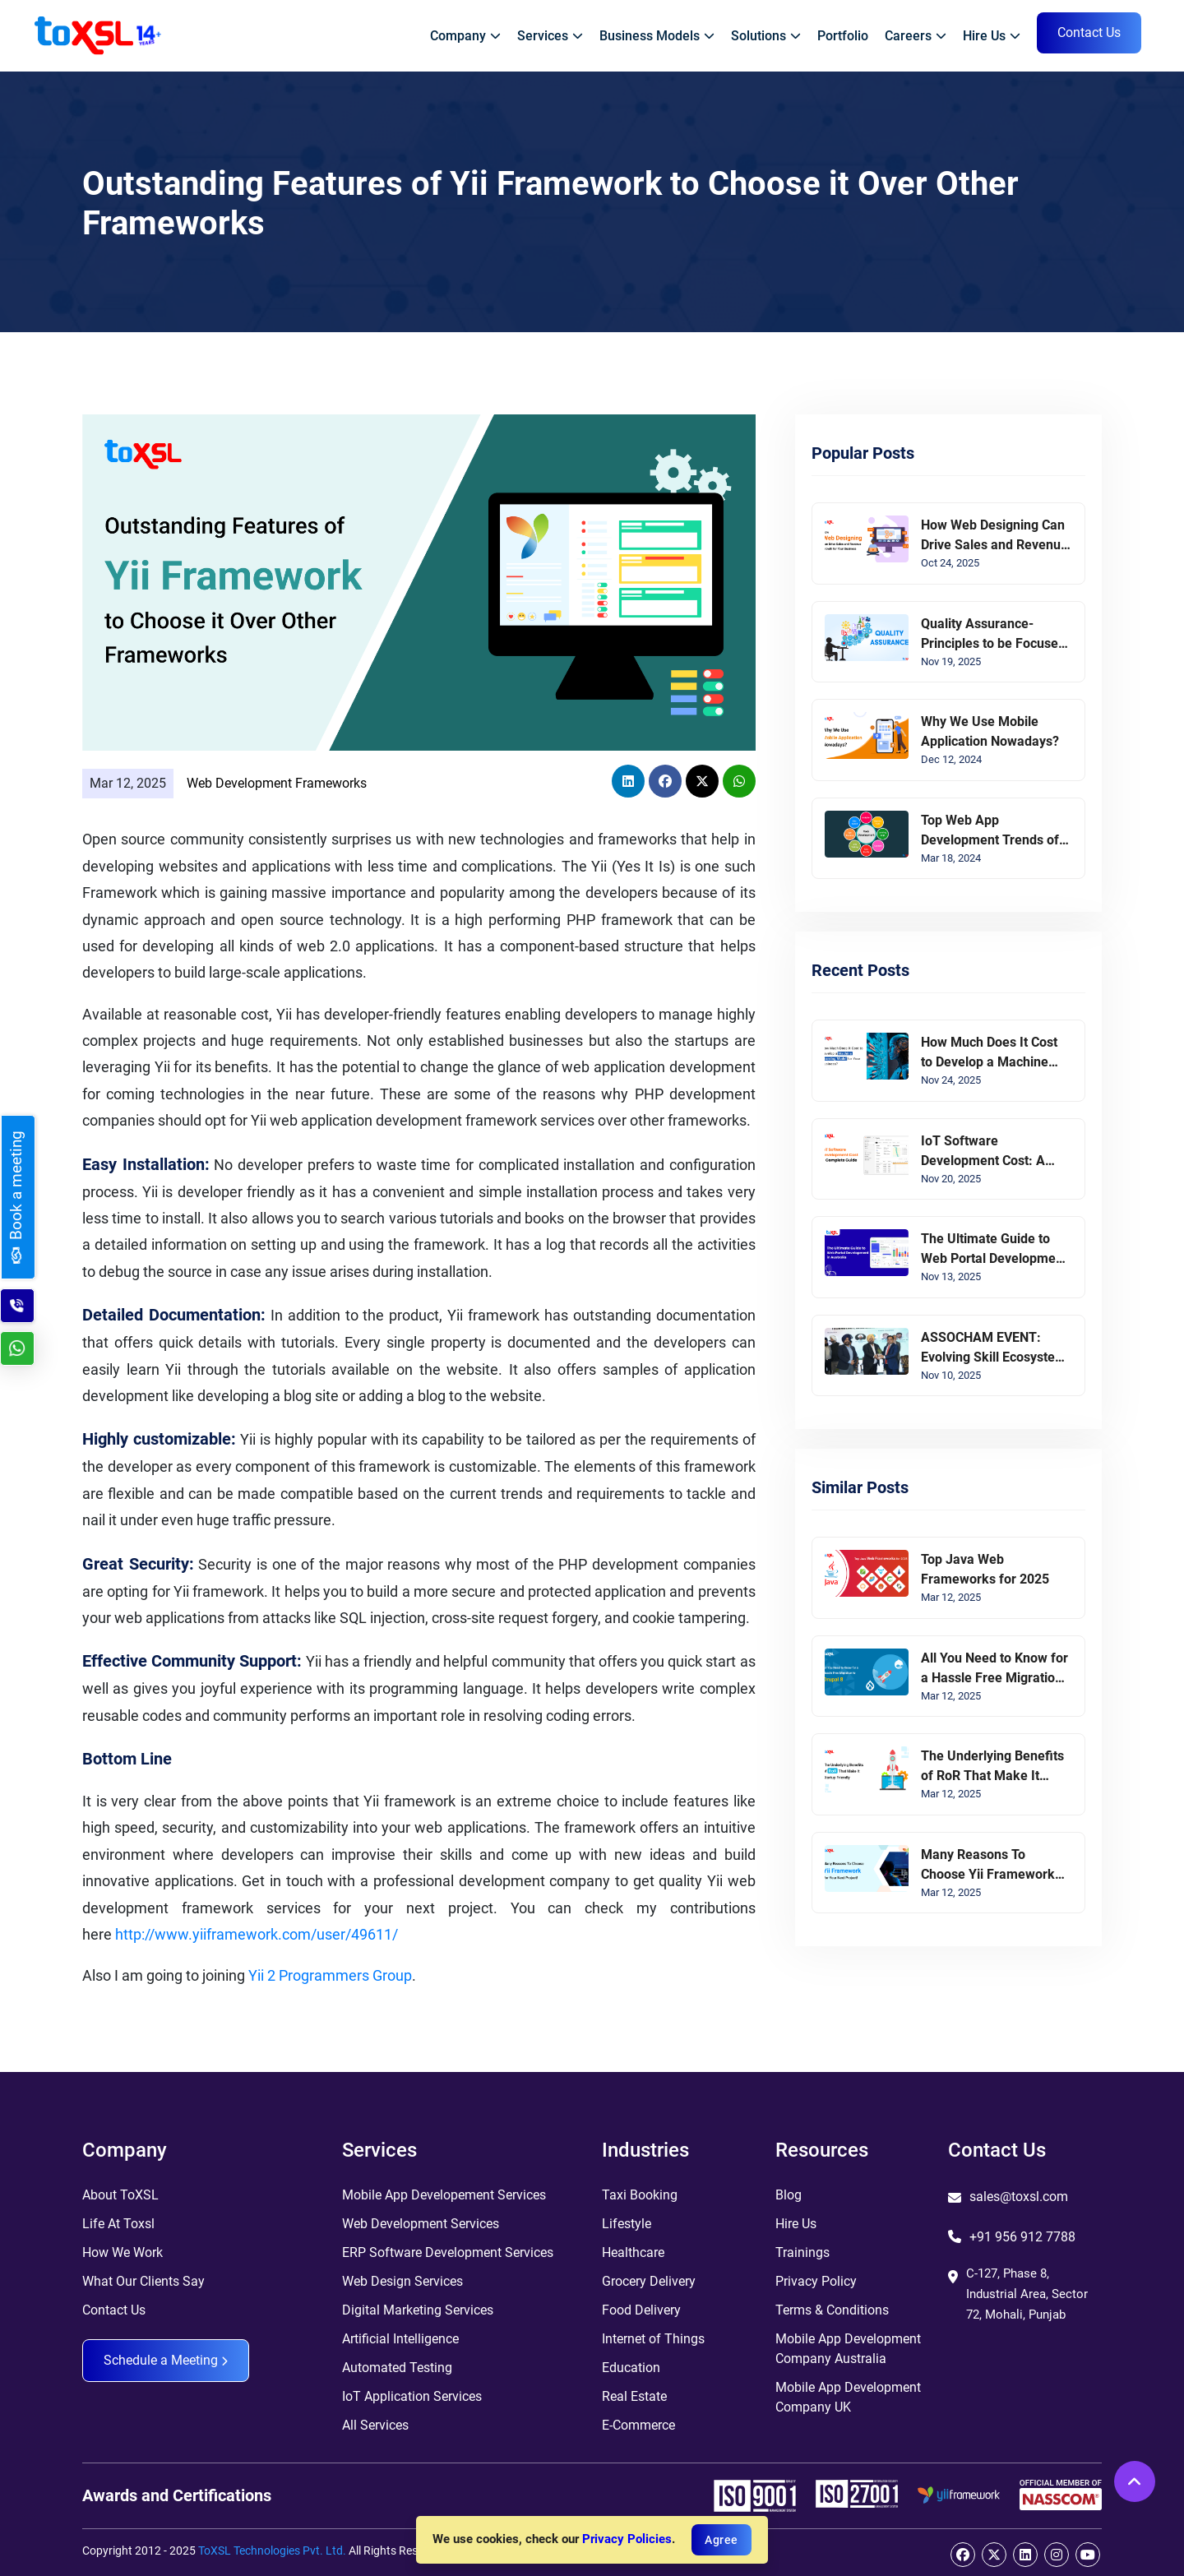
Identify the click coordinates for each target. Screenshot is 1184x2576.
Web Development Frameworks (277, 783)
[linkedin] (1025, 2554)
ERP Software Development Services (447, 2252)
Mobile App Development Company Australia (848, 2348)
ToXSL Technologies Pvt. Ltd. (272, 2551)
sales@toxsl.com (1018, 2196)
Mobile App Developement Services (444, 2195)
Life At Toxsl (118, 2223)
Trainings (802, 2252)
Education (631, 2367)
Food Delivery (641, 2310)
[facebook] (962, 2554)
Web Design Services (402, 2281)
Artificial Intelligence (400, 2339)
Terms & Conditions (832, 2310)
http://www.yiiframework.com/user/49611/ (256, 1934)
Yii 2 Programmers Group (330, 1975)
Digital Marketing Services (417, 2310)
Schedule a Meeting (166, 2360)
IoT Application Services (412, 2396)
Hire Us (795, 2223)
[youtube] (1087, 2554)
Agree (721, 2539)
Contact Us (114, 2310)
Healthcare (633, 2252)
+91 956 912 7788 (1022, 2237)
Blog (788, 2195)
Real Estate (634, 2396)
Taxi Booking (640, 2195)
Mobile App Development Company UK (848, 2397)
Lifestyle (626, 2223)
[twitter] (994, 2554)
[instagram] (1056, 2554)
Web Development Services (420, 2223)
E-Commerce (638, 2425)
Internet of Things (653, 2339)
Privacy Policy (816, 2281)
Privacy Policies (627, 2539)
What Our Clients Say (143, 2281)
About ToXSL (120, 2195)
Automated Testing (397, 2367)
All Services (375, 2425)
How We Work (122, 2252)
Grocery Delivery (649, 2281)
